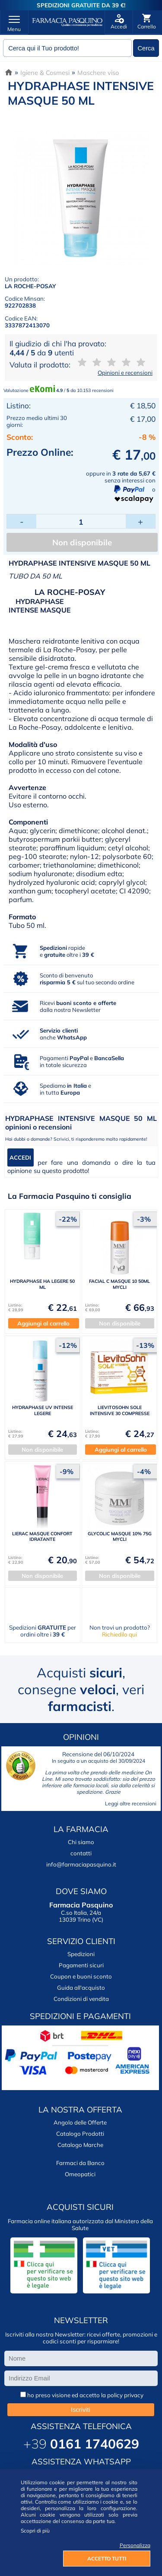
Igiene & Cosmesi (45, 72)
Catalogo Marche (80, 2144)
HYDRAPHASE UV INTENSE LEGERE (42, 1410)
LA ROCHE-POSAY (30, 286)
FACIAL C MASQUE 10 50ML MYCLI (119, 1284)
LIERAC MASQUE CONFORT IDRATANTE (42, 1536)
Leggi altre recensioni (130, 1803)
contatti (81, 1853)
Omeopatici (80, 2174)
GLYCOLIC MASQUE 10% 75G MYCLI (120, 1536)
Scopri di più (35, 2530)
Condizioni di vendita (81, 1998)
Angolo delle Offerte (80, 2122)
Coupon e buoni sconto (81, 1976)
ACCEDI (20, 1157)
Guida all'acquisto (81, 1987)
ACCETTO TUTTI (106, 2558)
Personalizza (135, 2545)
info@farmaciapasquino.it (81, 1864)
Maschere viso (98, 72)
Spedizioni (81, 1954)
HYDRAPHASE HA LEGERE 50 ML (42, 1284)
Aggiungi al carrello (43, 1323)
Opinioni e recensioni (125, 372)
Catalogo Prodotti (80, 2133)
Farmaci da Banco (80, 2162)
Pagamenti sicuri (81, 1965)
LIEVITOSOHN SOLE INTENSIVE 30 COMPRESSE (119, 1410)
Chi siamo (81, 1842)
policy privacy (125, 2395)
